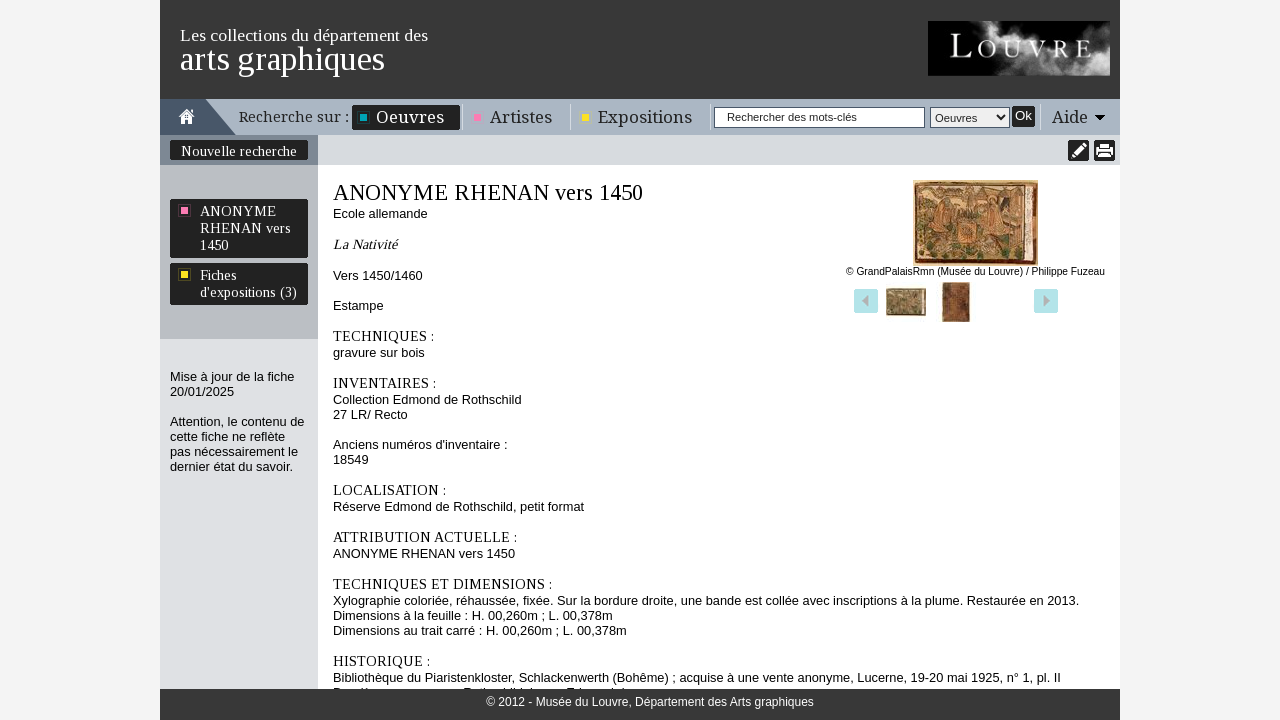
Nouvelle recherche (239, 151)
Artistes (521, 117)
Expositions (645, 117)
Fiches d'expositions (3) (248, 283)
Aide (1070, 117)
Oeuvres (410, 117)
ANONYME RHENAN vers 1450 (245, 228)
